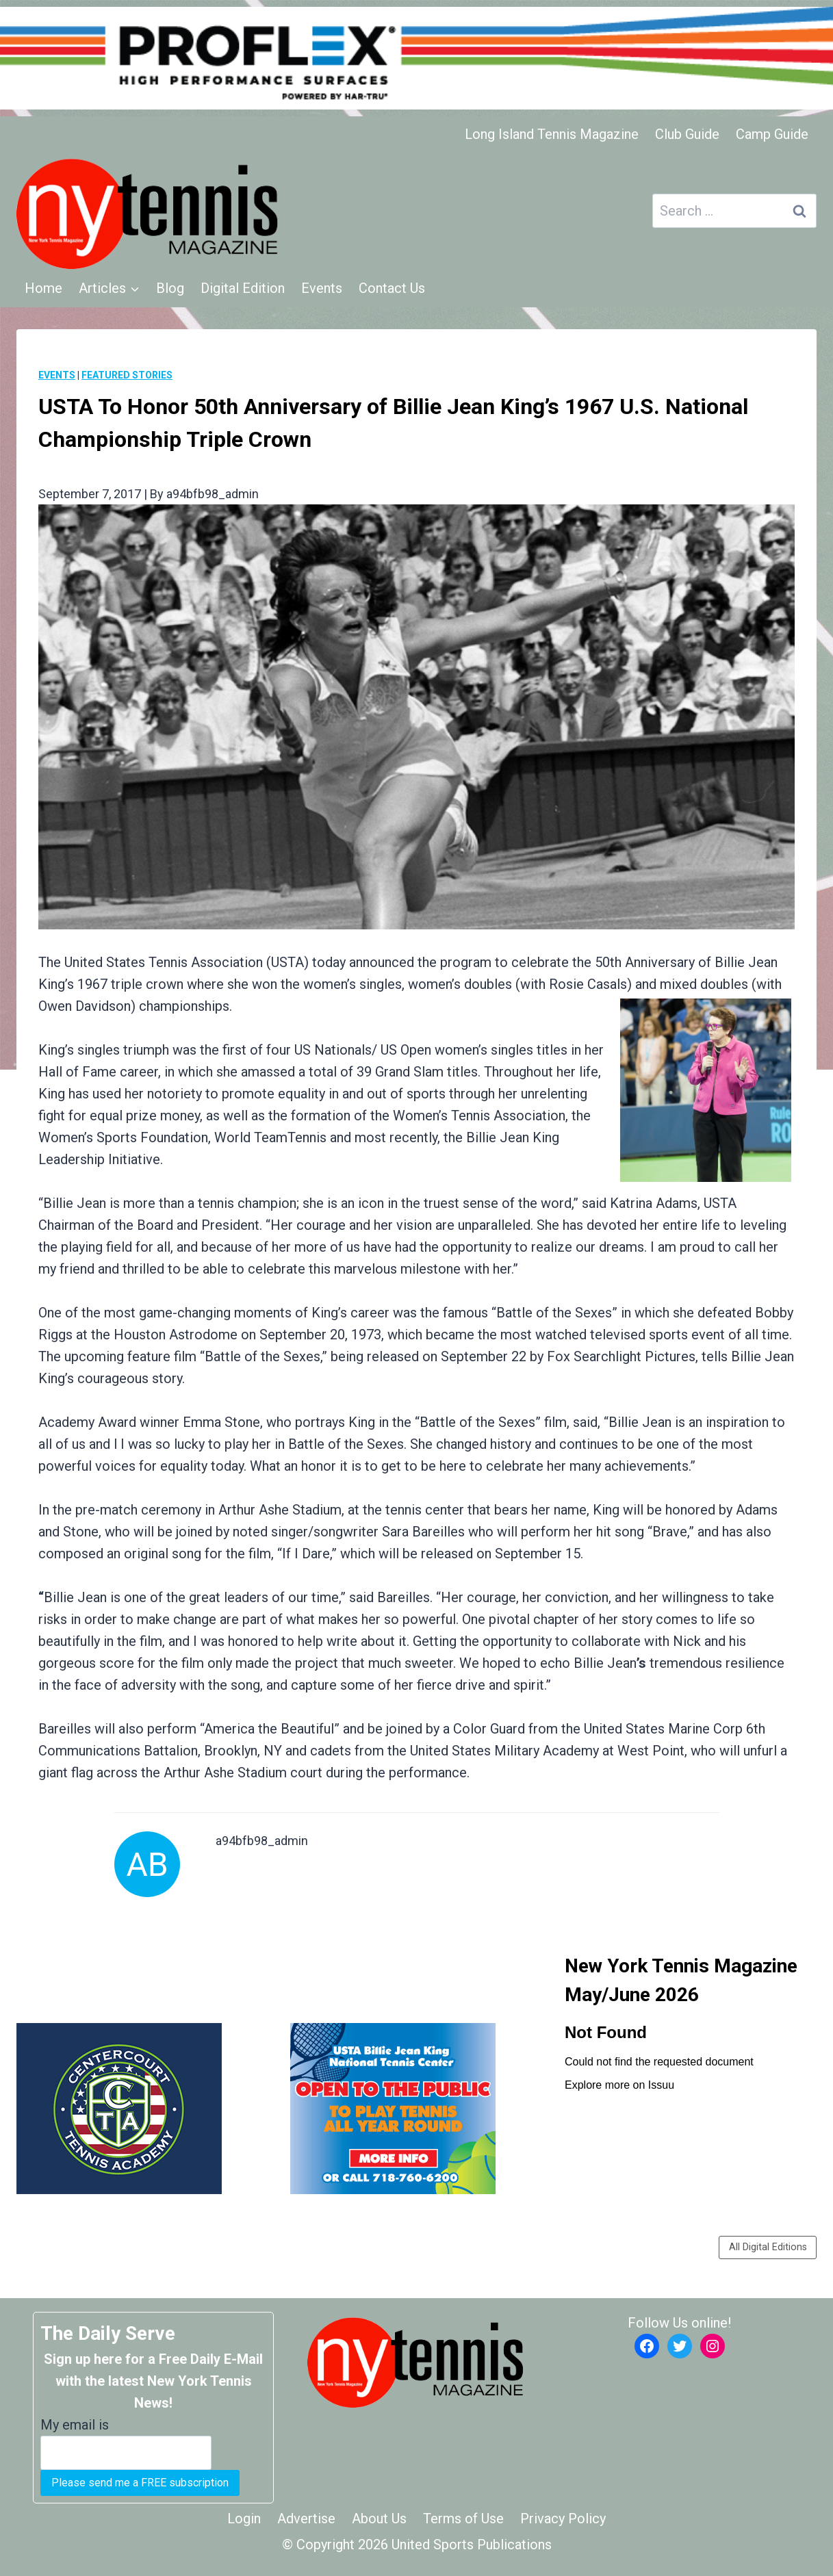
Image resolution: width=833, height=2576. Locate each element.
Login (244, 2518)
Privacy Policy (563, 2518)
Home (43, 288)
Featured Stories (126, 375)
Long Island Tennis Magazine (552, 134)
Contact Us (392, 288)
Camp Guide (772, 134)
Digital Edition (243, 288)
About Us (379, 2518)
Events (321, 288)
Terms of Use (463, 2518)
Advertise (306, 2518)
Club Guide (687, 134)
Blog (170, 288)
